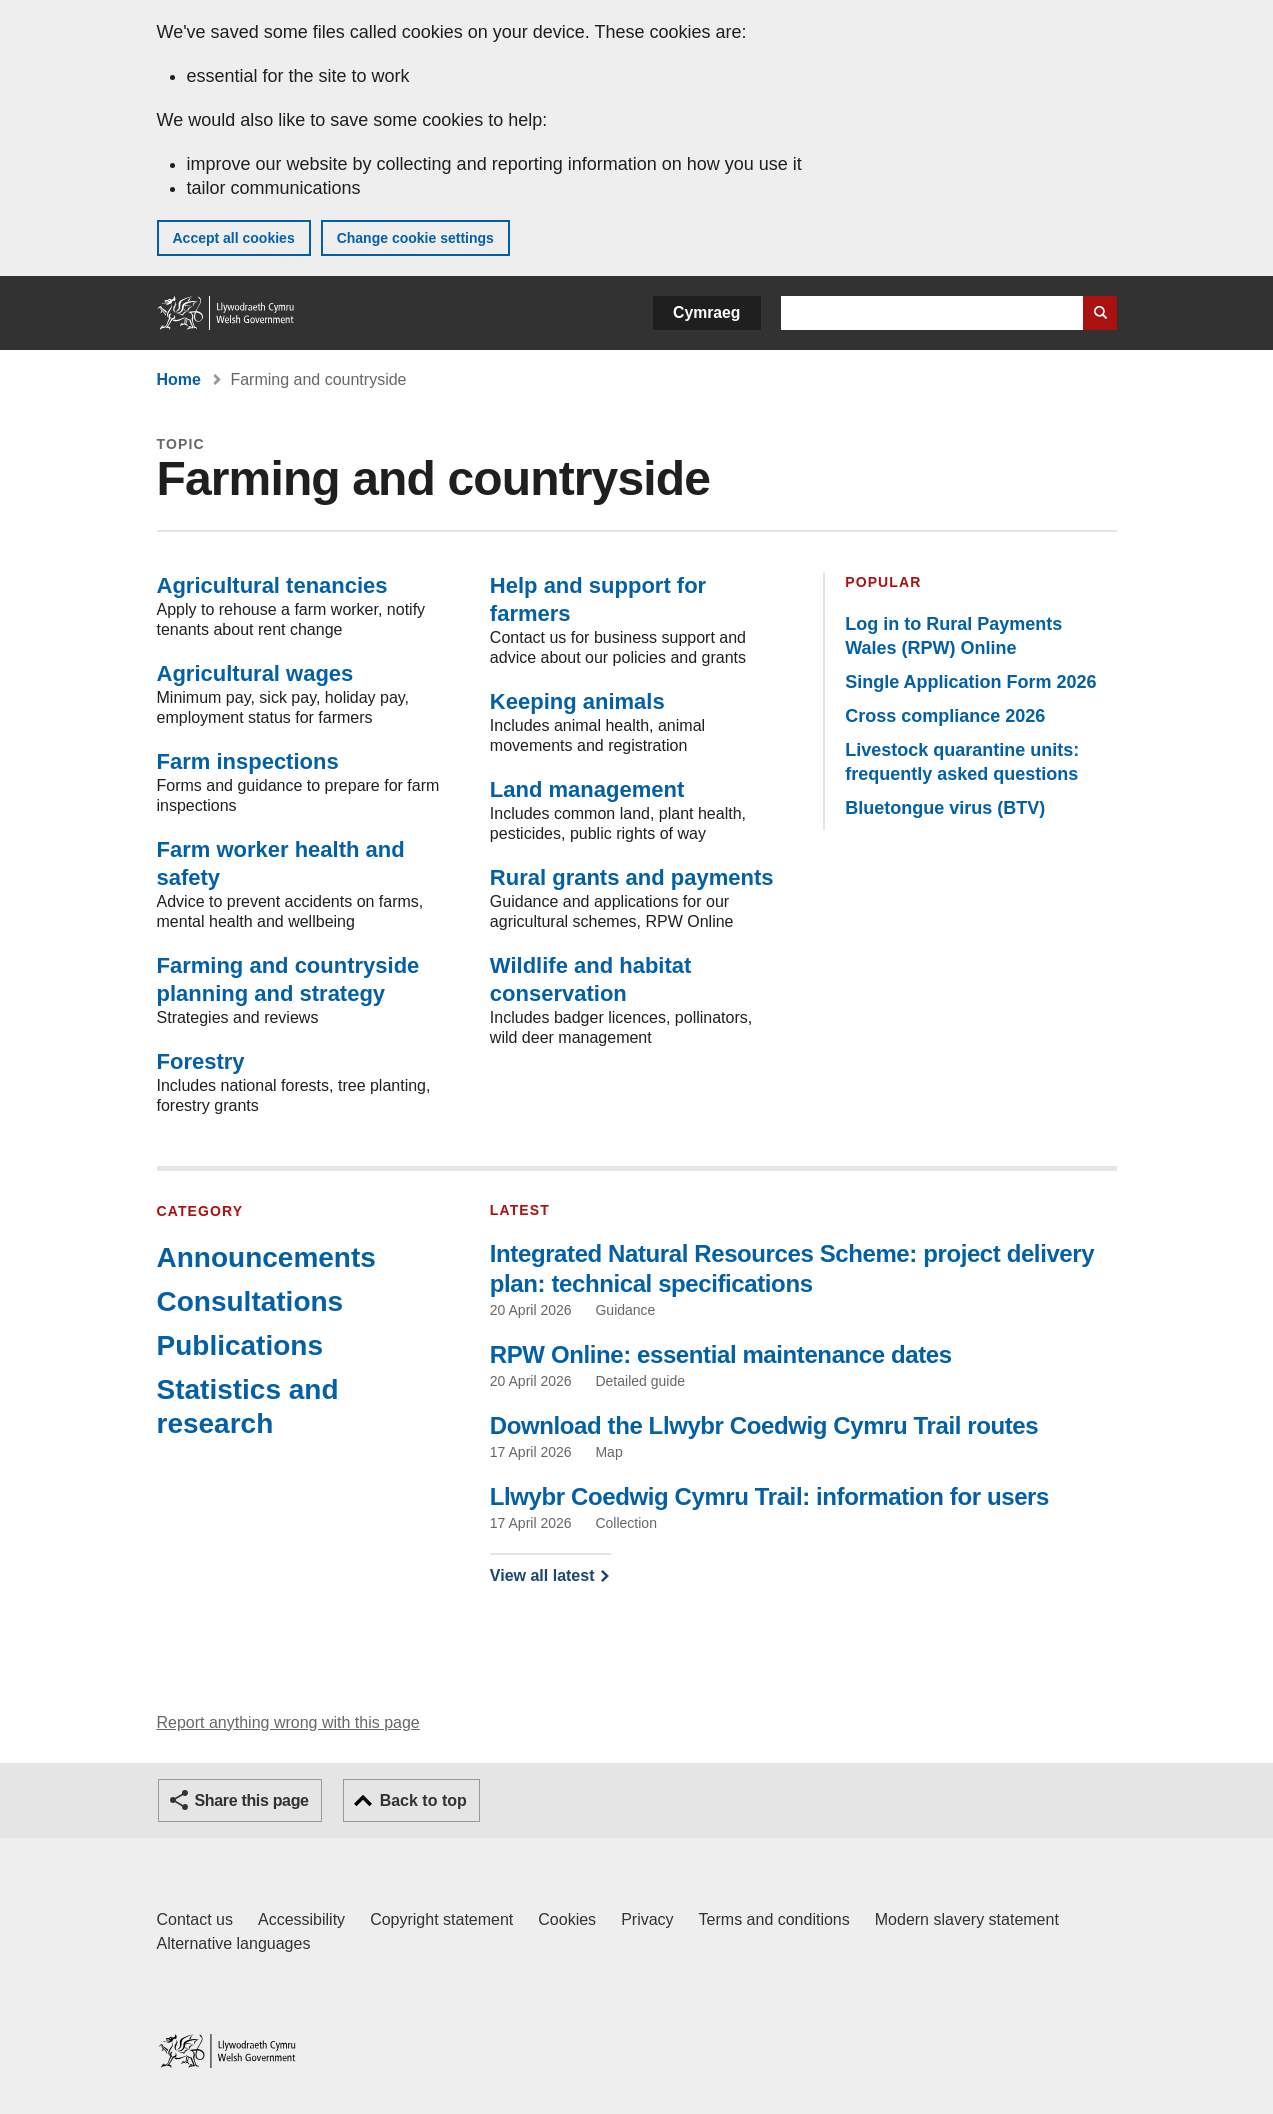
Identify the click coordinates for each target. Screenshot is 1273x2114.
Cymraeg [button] (706, 312)
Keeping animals (577, 701)
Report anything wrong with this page (288, 1722)
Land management (587, 789)
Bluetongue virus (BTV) (945, 808)
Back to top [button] (423, 1800)
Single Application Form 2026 (970, 682)
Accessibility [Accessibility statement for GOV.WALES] (301, 1919)
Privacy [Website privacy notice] (647, 1919)
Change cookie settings (415, 238)
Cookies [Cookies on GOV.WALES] (567, 1919)
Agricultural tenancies (272, 585)
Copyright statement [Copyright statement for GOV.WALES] (441, 1919)
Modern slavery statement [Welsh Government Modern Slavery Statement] (967, 1919)
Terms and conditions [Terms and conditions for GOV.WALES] (774, 1919)
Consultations (250, 1301)
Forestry (201, 1061)
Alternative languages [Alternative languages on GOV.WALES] (234, 1943)
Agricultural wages (255, 673)
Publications (240, 1345)
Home (179, 379)
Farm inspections (248, 761)
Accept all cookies (234, 238)
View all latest (542, 1575)
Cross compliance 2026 (945, 716)
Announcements (266, 1257)
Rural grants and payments (632, 877)
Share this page (252, 1800)
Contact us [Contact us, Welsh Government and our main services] (195, 1919)
